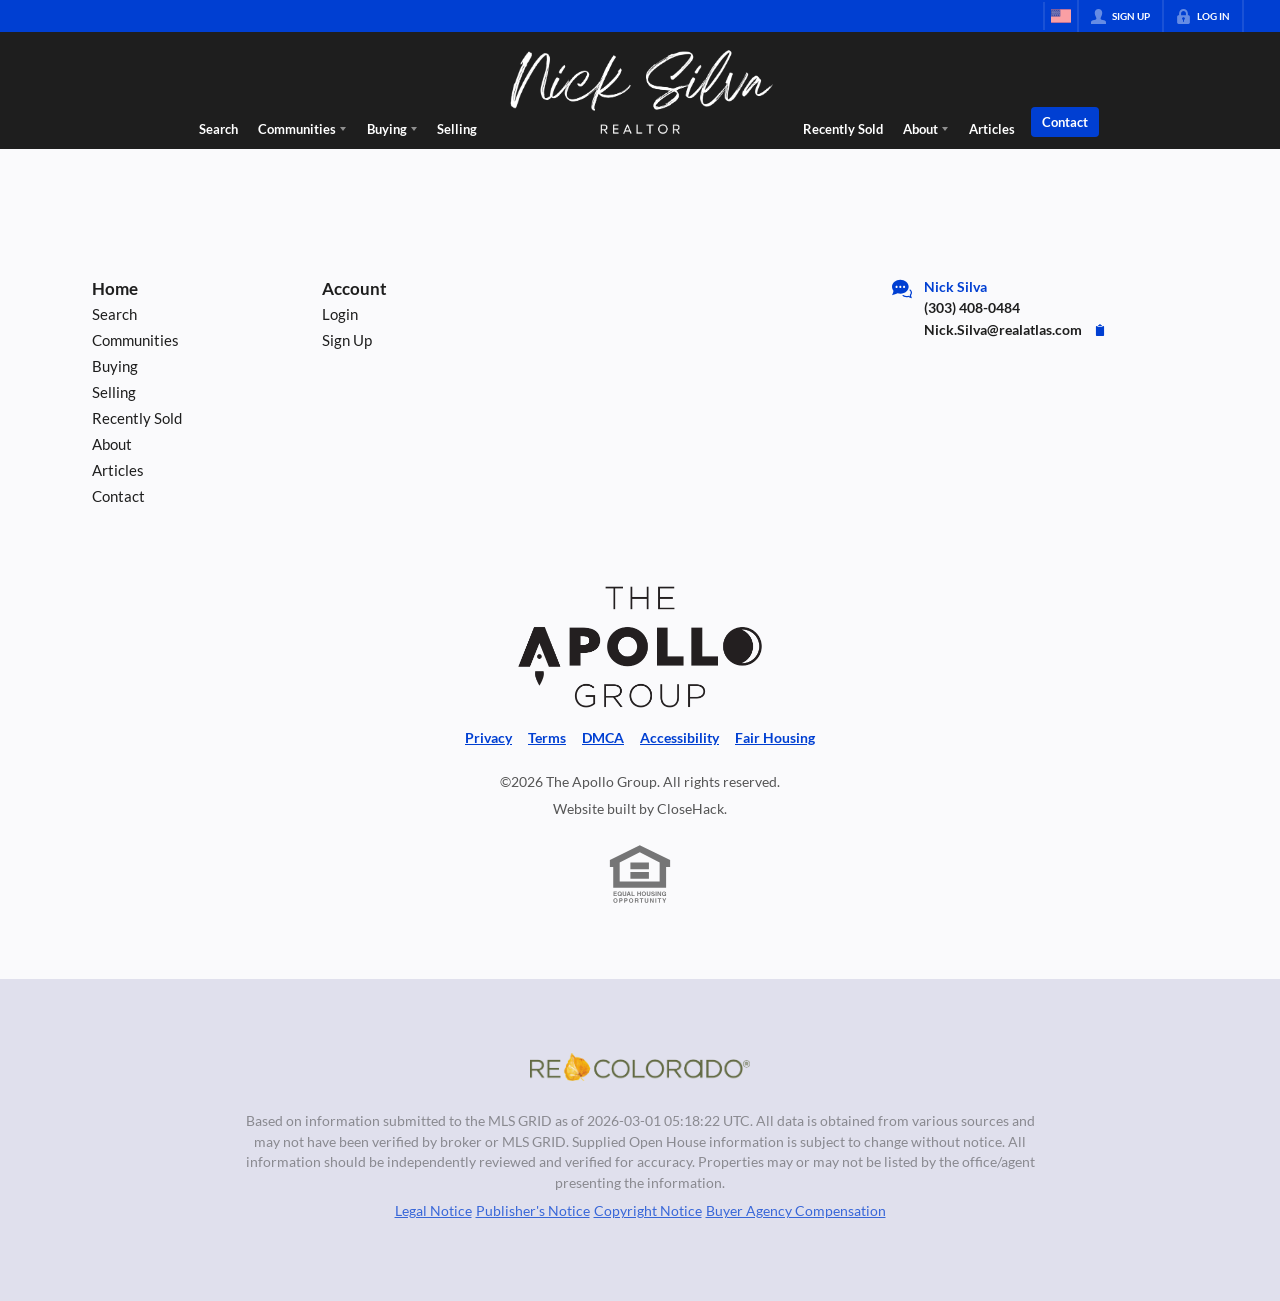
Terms (547, 738)
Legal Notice (433, 1211)
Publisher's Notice (533, 1211)
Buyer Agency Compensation (796, 1211)
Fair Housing (775, 738)
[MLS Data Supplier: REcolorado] (640, 1067)
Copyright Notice (648, 1211)
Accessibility (679, 738)
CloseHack (690, 809)
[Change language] (1061, 16)
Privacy (488, 738)
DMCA (603, 738)
